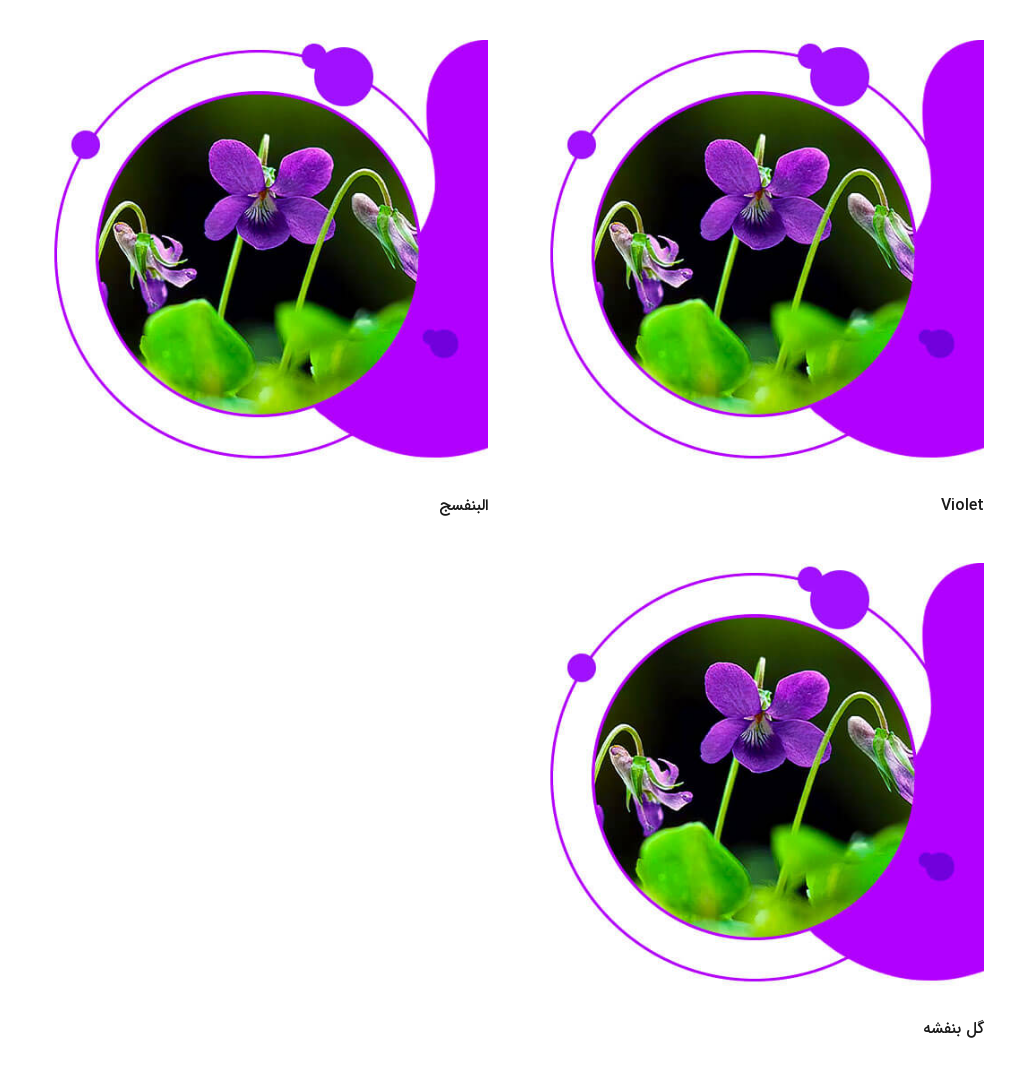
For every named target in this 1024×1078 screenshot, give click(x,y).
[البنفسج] (264, 53)
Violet (962, 505)
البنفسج (463, 505)
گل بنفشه (953, 1028)
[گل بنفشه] (760, 576)
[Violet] (760, 53)
